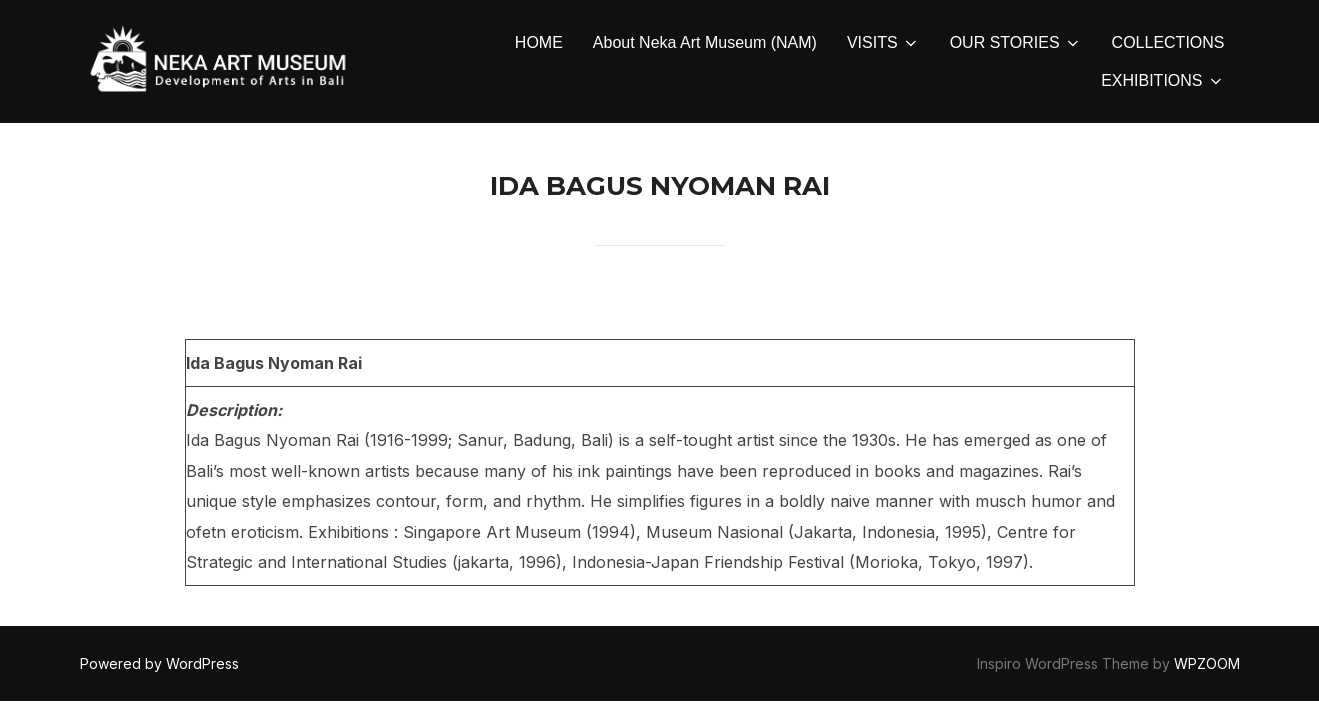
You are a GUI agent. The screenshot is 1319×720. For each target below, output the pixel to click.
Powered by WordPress (159, 664)
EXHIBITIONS (1162, 81)
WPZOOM (1207, 664)
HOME (539, 42)
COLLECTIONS (1168, 42)
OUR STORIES (1016, 43)
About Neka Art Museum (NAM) (705, 42)
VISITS (883, 43)
